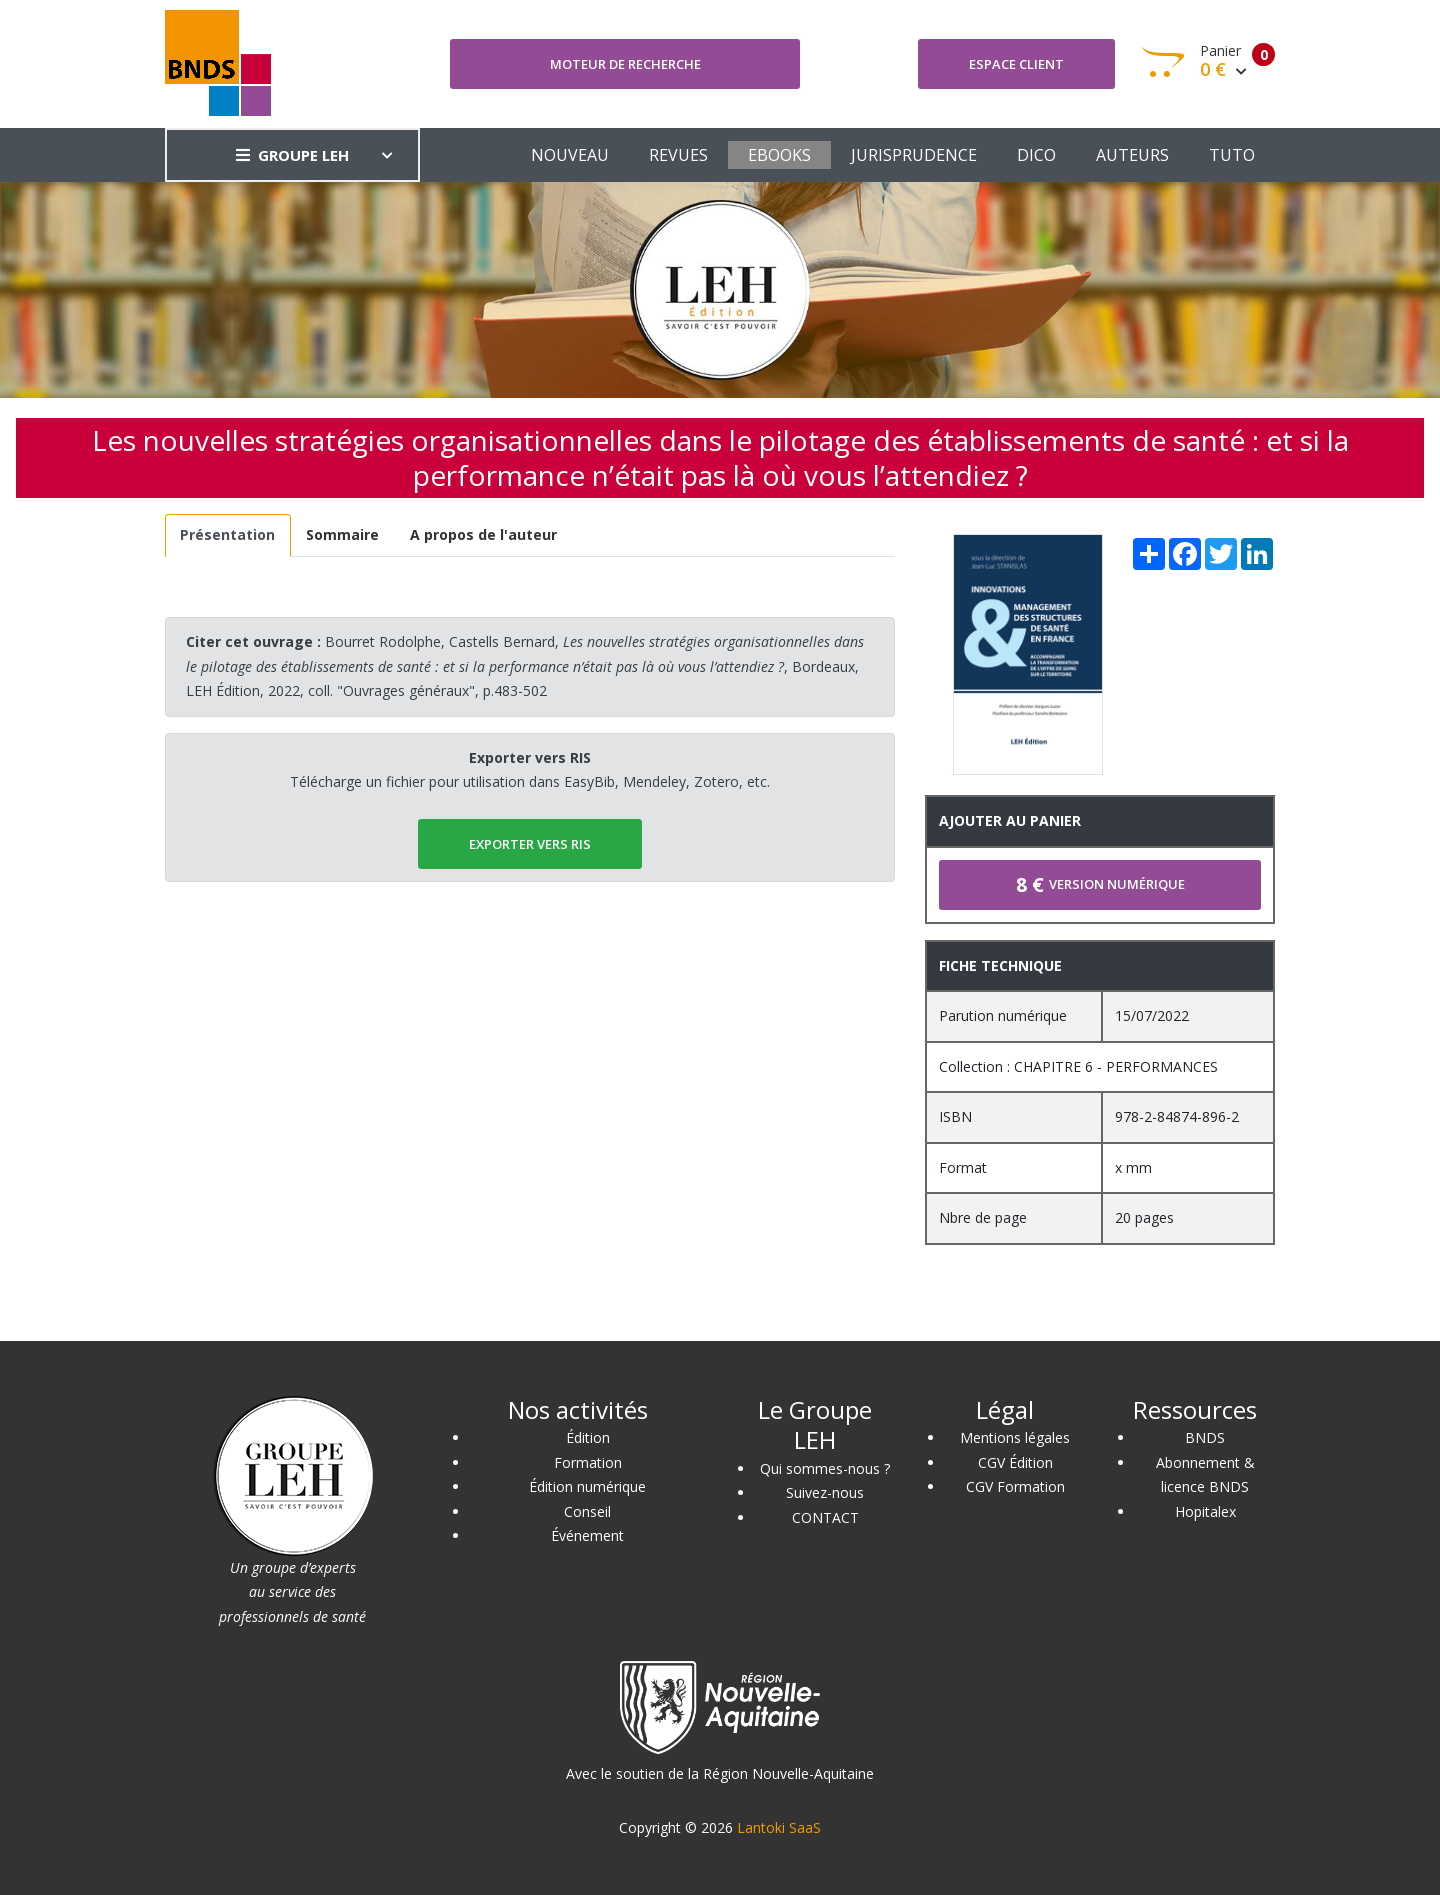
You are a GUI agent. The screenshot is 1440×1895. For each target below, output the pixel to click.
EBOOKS (779, 155)
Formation (588, 1462)
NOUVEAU (570, 155)
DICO (1036, 155)
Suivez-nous (825, 1492)
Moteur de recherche (625, 64)
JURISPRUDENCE (914, 155)
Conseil (587, 1511)
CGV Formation (1015, 1486)
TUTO (1232, 155)
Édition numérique (587, 1486)
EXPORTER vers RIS (530, 844)
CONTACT (825, 1517)
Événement (587, 1535)
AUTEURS (1132, 155)
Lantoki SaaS (779, 1827)
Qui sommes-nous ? (825, 1468)
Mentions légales (1015, 1437)
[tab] (228, 535)
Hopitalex (1205, 1511)
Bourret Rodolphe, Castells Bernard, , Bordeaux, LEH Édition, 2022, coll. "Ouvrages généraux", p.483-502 (525, 666)
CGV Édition (1015, 1462)
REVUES (678, 155)
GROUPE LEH (292, 155)
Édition (588, 1437)
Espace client (1016, 64)
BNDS (1205, 1437)
